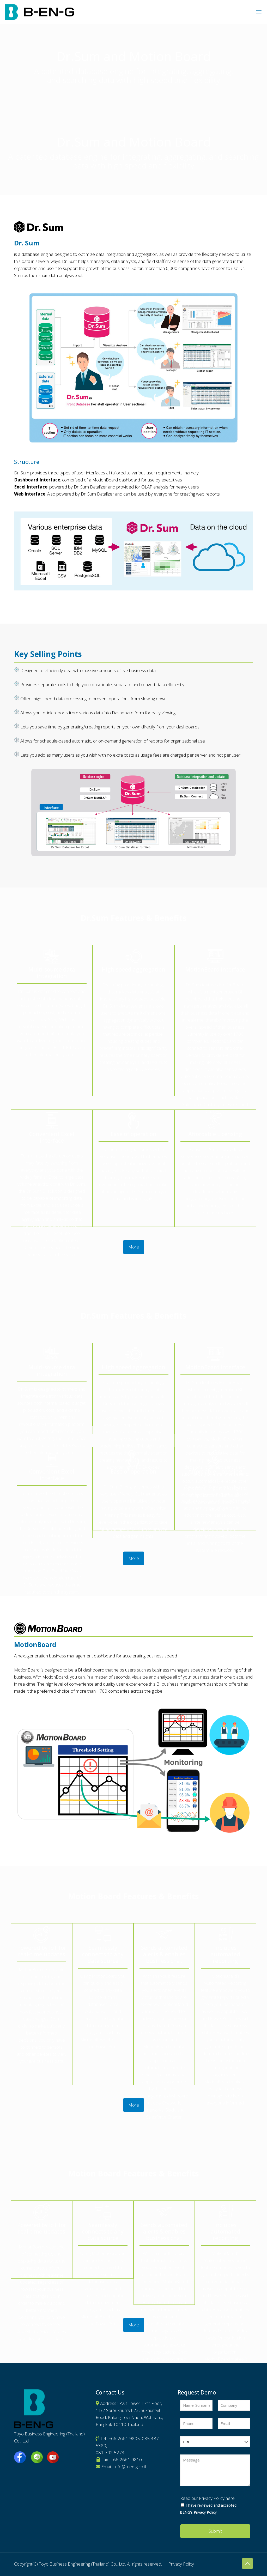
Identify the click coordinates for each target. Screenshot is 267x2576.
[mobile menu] (258, 11)
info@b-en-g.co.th (131, 2467)
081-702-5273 (110, 2453)
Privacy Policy (181, 2564)
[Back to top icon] (247, 2563)
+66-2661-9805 (124, 2438)
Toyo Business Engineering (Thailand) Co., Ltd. (82, 2564)
